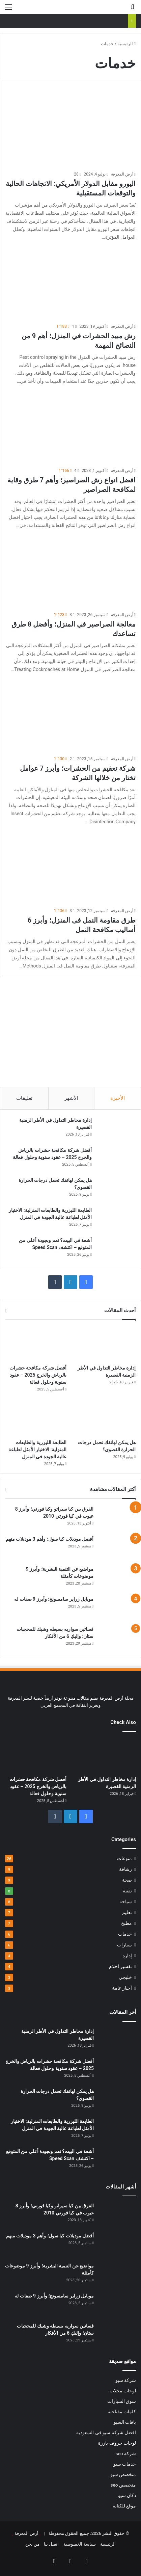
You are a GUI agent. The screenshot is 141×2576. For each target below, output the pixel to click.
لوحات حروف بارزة (117, 2443)
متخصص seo (123, 2485)
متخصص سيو (123, 2474)
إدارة (127, 1955)
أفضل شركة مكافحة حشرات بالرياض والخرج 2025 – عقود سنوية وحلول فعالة (37, 1375)
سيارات (124, 1944)
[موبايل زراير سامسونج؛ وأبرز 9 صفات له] (117, 1608)
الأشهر (71, 1098)
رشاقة (125, 1869)
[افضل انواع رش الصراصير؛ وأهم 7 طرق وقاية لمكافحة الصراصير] (70, 427)
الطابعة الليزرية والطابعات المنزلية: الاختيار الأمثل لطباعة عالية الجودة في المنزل (37, 1449)
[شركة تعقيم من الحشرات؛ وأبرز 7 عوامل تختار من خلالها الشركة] (70, 715)
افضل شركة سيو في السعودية (106, 2432)
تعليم (127, 1912)
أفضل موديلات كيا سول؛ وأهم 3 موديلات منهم (49, 1539)
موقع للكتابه (124, 2505)
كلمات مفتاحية (122, 2411)
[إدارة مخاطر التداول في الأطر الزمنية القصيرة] (115, 1129)
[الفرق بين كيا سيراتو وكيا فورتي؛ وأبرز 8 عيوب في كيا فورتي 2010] (117, 1518)
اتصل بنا (51, 2544)
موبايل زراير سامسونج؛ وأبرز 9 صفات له (53, 1599)
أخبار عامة (122, 1988)
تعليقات (24, 1098)
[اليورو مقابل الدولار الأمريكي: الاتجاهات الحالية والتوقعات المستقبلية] (70, 130)
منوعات (124, 1858)
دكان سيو (127, 2495)
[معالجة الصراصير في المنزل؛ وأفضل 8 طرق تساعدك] (70, 571)
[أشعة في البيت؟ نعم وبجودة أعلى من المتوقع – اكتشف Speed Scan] (115, 1249)
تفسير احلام (120, 1966)
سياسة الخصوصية (79, 2544)
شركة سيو (125, 2380)
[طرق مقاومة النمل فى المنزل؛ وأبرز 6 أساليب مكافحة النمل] (70, 867)
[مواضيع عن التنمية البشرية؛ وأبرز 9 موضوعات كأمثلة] (117, 1578)
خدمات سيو (124, 2464)
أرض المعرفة (122, 174)
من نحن (32, 2544)
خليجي (125, 1977)
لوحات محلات (123, 2390)
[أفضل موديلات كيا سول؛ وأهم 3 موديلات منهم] (117, 1548)
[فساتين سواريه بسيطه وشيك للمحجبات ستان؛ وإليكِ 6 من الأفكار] (117, 1638)
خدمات (125, 1934)
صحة (127, 1880)
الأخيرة (117, 1098)
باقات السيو (125, 2422)
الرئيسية (126, 43)
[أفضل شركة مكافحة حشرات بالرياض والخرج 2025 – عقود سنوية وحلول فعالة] (115, 1159)
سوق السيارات (121, 2401)
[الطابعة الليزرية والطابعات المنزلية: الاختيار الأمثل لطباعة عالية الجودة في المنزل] (115, 1219)
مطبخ (126, 1923)
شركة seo (126, 2453)
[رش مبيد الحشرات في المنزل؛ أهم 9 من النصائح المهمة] (70, 283)
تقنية (127, 1890)
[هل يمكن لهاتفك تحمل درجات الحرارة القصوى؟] (115, 1189)
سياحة (125, 1901)
